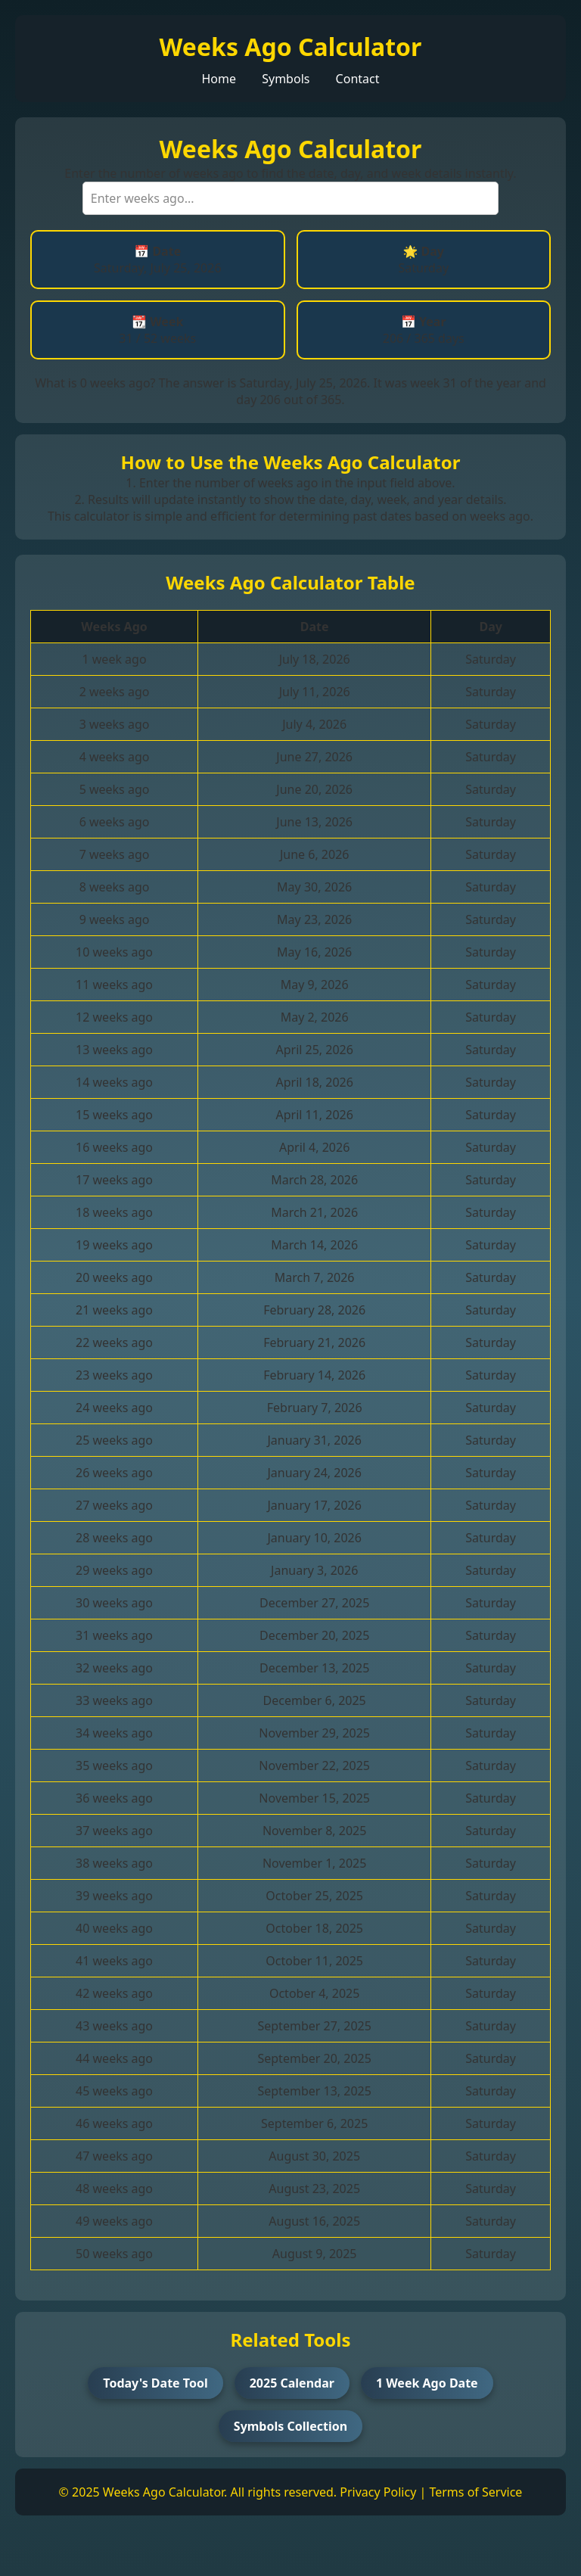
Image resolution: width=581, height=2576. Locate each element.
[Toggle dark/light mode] (41, 2546)
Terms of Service (475, 2492)
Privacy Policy (378, 2492)
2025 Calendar (292, 2383)
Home (219, 78)
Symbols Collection (290, 2426)
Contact (358, 78)
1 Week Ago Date (427, 2383)
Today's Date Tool (155, 2383)
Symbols (285, 78)
